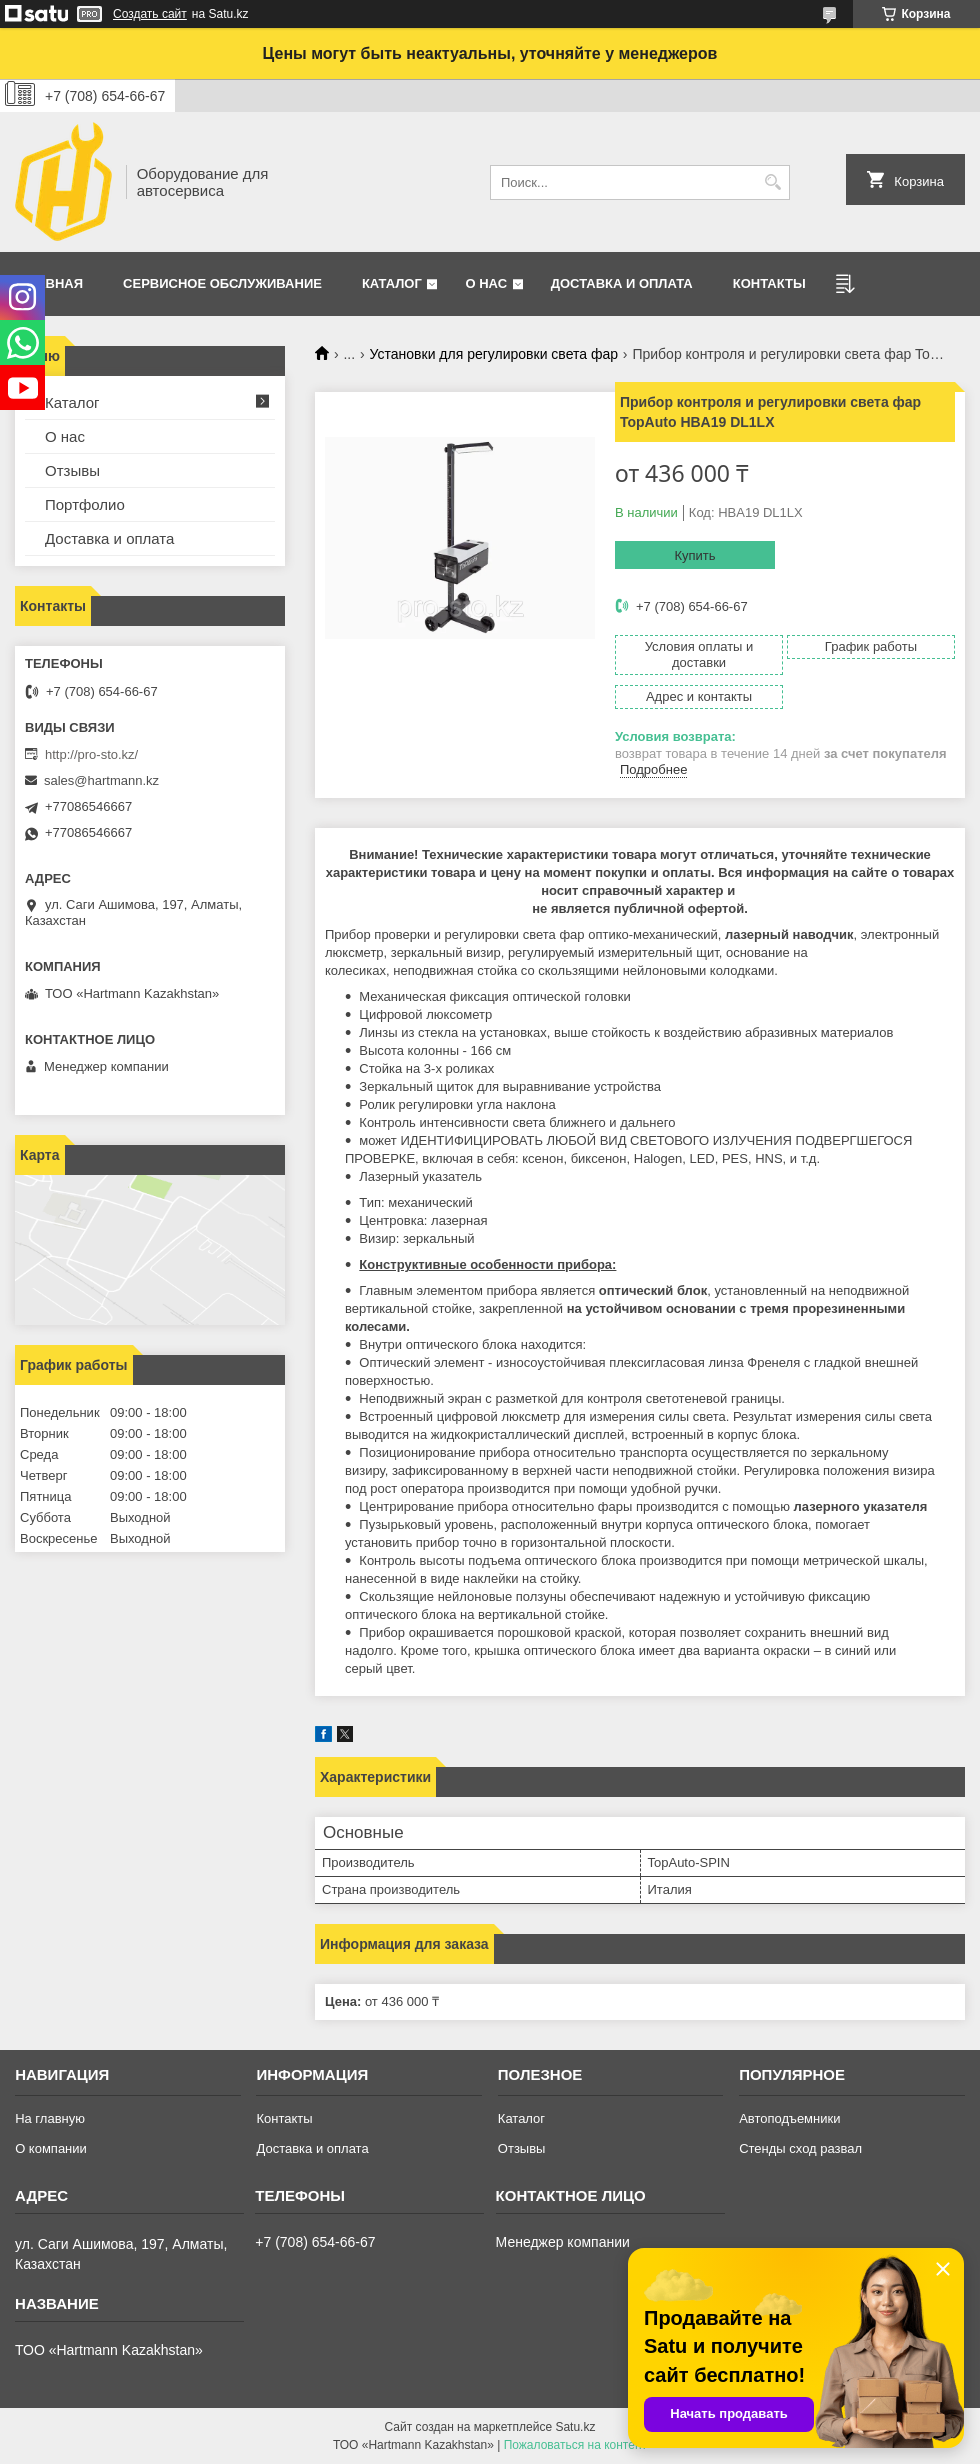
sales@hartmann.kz (101, 780)
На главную (50, 2118)
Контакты (769, 283)
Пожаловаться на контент (575, 2445)
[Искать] (772, 182)
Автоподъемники (789, 2118)
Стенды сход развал (800, 2148)
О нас (486, 283)
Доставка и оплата (622, 283)
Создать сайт (150, 14)
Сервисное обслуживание (222, 283)
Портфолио (85, 504)
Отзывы (72, 470)
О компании (51, 2148)
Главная (51, 283)
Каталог (392, 283)
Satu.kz (575, 2427)
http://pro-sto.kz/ (91, 754)
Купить (694, 555)
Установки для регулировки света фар (494, 354)
